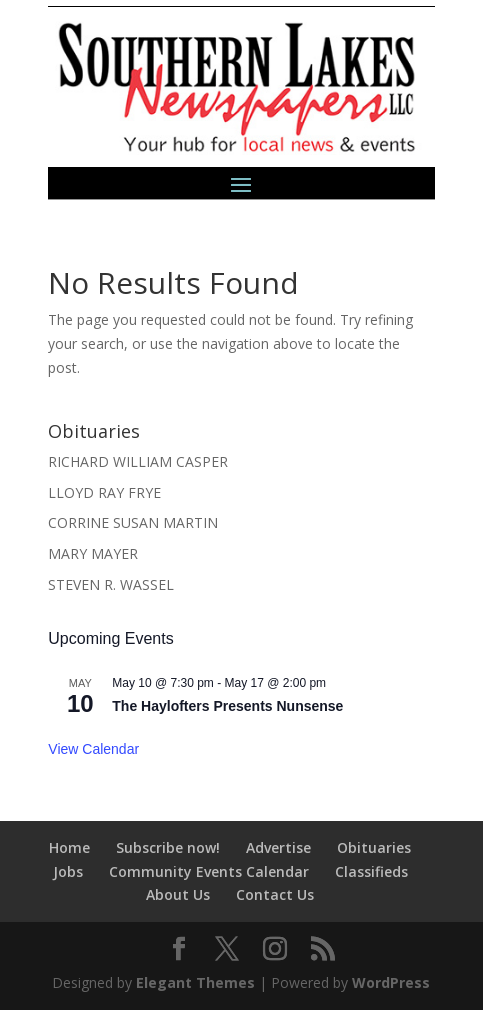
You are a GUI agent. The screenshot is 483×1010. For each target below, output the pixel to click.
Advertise (278, 847)
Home (69, 847)
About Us (178, 894)
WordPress (391, 982)
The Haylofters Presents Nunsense (227, 706)
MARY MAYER (93, 553)
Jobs (68, 871)
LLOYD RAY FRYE (104, 492)
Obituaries (374, 847)
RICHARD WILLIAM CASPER (138, 461)
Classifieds (371, 871)
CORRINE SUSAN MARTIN (133, 522)
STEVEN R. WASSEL (111, 584)
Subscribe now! (168, 847)
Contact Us (275, 894)
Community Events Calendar (209, 871)
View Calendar (93, 749)
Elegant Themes (195, 982)
